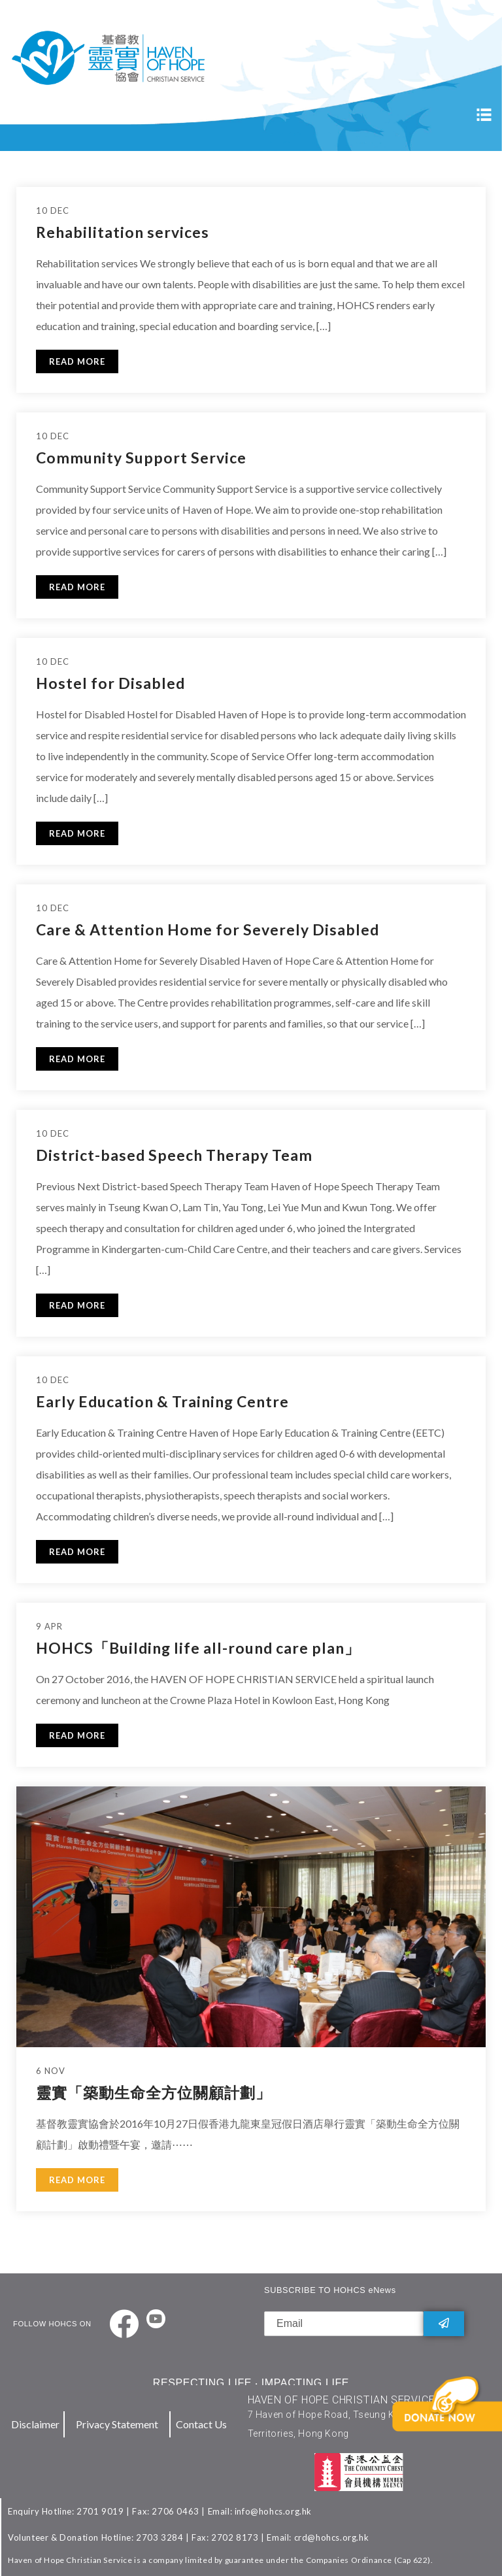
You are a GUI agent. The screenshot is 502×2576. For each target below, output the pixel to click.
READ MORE (77, 361)
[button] (454, 2424)
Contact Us (201, 2424)
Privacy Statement (117, 2424)
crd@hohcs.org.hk (331, 2537)
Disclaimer (35, 2424)
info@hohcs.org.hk (273, 2511)
